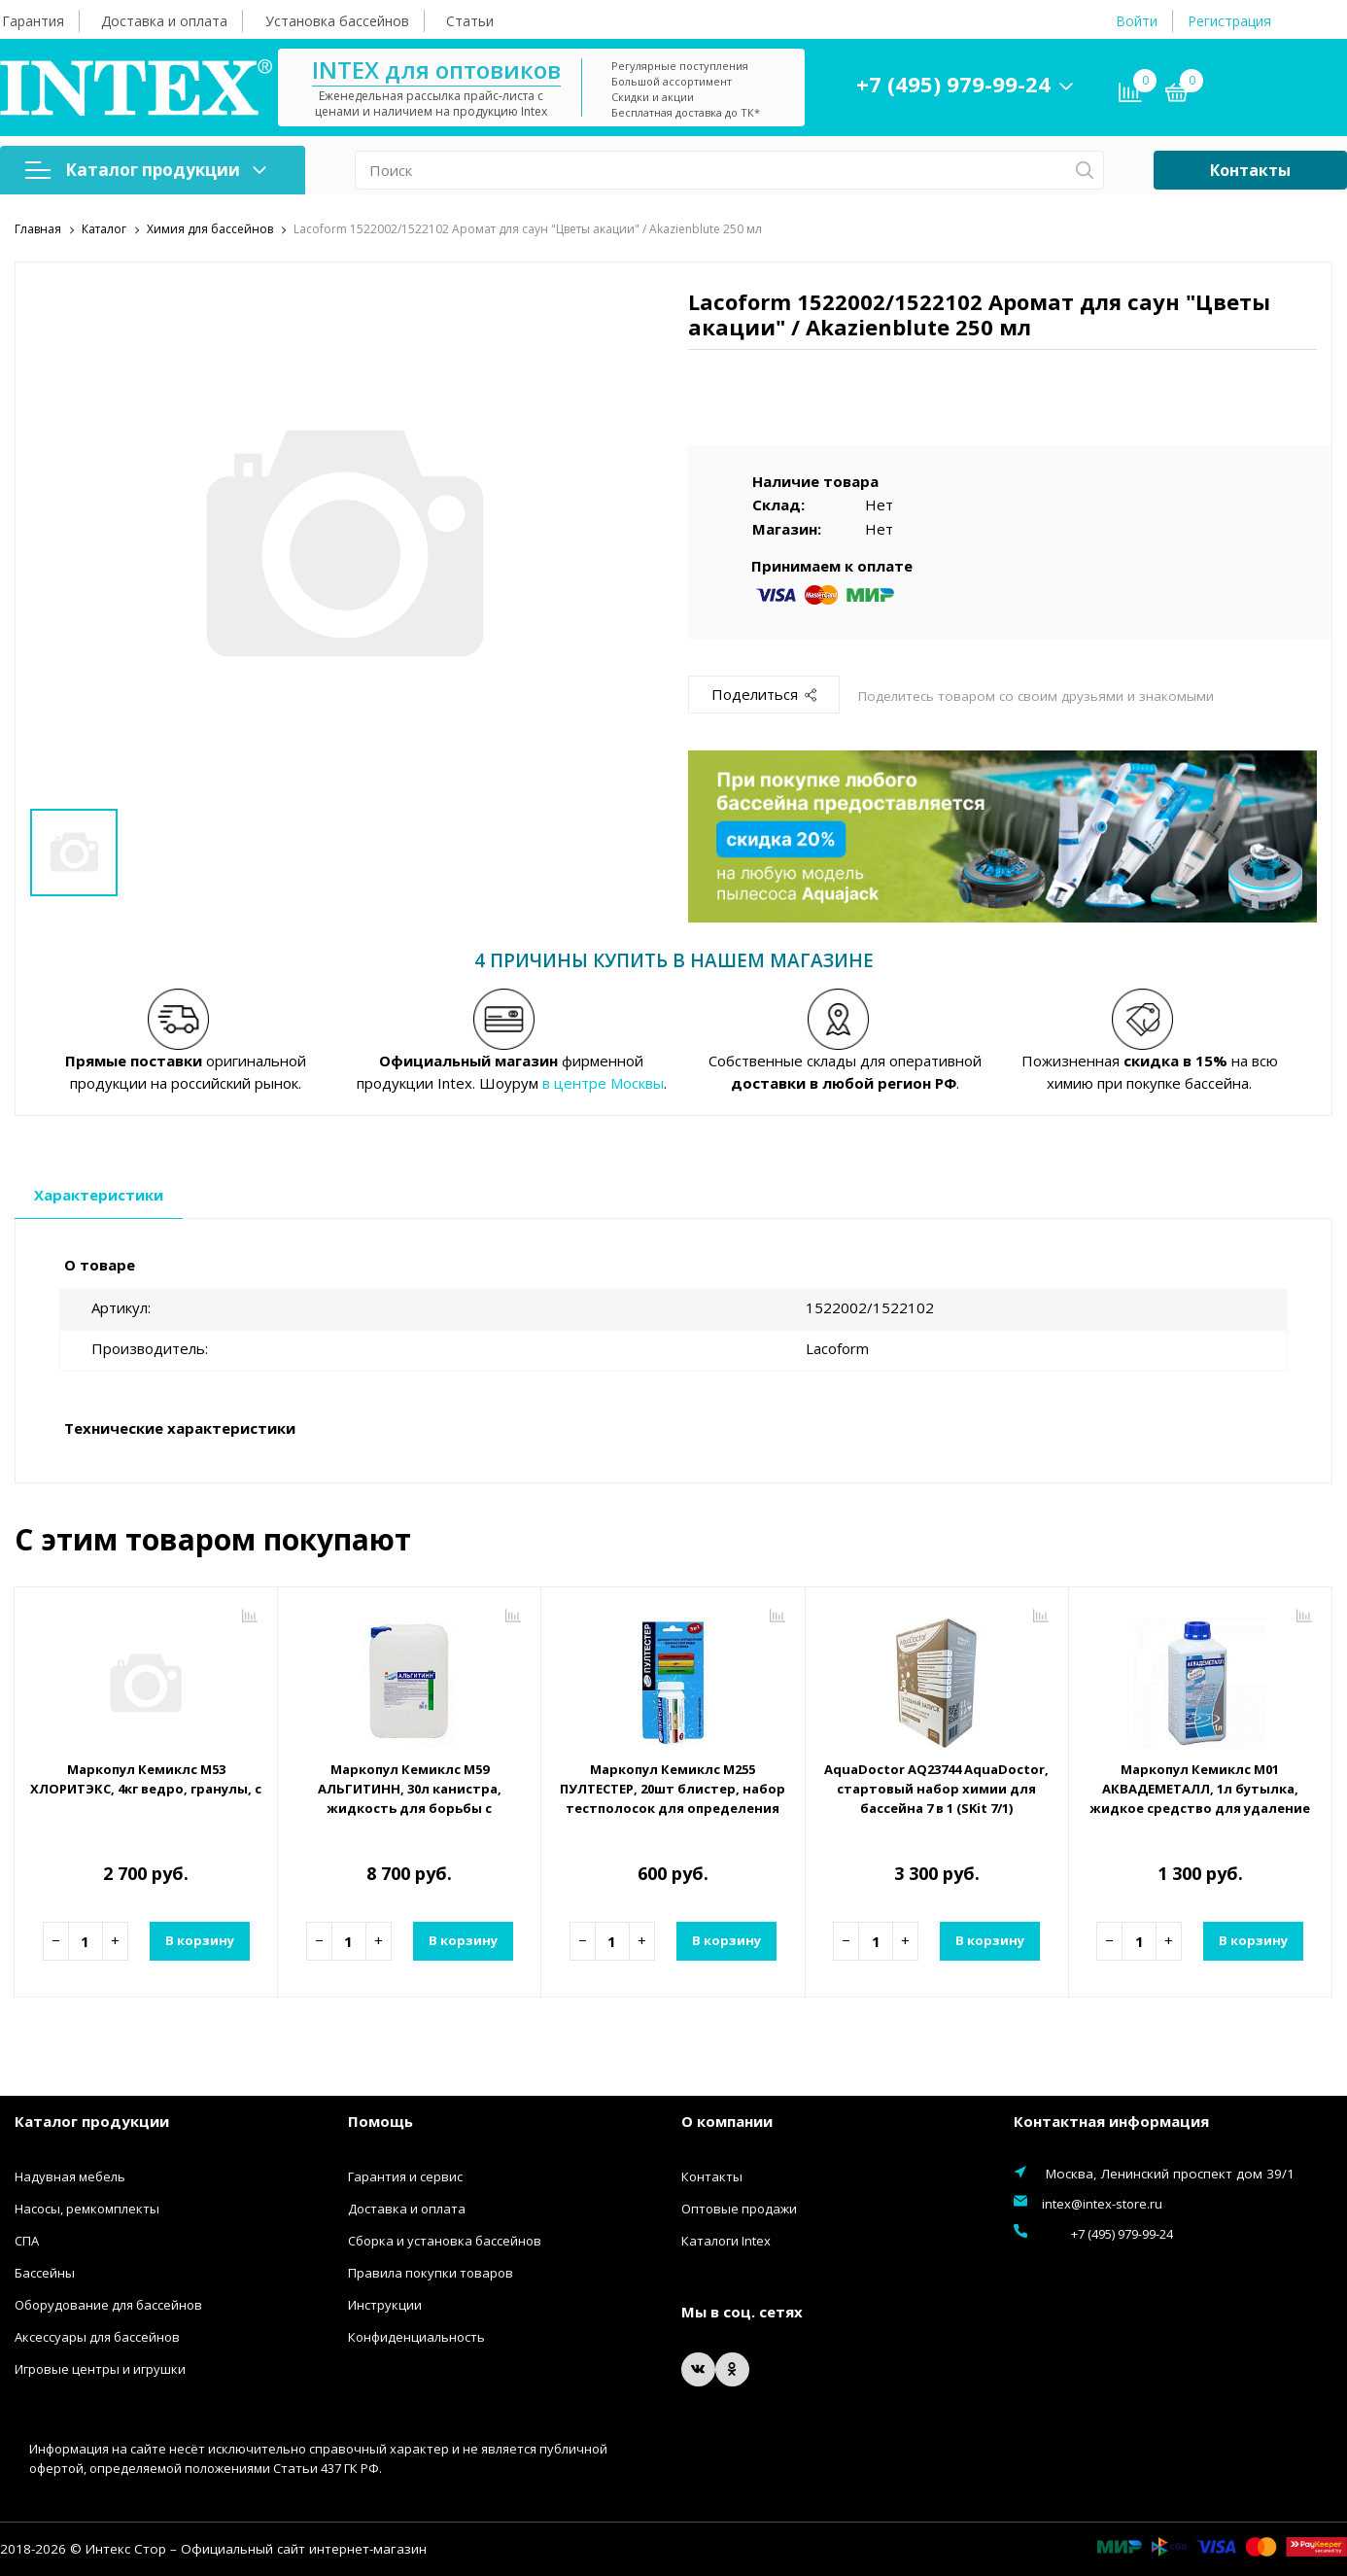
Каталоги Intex (726, 2240)
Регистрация (1229, 21)
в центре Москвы (603, 1082)
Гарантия (33, 21)
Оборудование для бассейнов (108, 2305)
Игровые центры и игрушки (100, 2369)
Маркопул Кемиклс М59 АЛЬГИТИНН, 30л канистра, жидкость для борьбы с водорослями (409, 1797)
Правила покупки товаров (430, 2272)
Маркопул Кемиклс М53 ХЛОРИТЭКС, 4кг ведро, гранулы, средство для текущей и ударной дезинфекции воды (145, 1777)
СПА (27, 2240)
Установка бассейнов (337, 21)
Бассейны (45, 2272)
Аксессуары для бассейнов (97, 2337)
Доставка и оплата (164, 21)
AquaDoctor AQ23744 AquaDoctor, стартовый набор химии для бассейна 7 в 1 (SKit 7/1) (936, 1797)
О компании (727, 2120)
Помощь (380, 2120)
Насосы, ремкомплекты (87, 2208)
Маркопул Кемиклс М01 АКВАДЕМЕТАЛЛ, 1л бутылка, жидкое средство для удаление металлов (1200, 1797)
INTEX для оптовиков (492, 69)
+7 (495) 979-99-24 (1010, 83)
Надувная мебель (70, 2176)
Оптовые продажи (739, 2208)
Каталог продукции (145, 169)
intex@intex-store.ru (1102, 2203)
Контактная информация (1111, 2120)
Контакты (1250, 170)
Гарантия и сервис (405, 2176)
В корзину (197, 1940)
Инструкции (385, 2305)
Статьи (470, 21)
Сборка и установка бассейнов (444, 2240)
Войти (1136, 21)
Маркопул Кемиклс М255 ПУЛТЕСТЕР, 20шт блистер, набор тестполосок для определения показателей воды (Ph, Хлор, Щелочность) (673, 1807)
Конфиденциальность (416, 2337)
